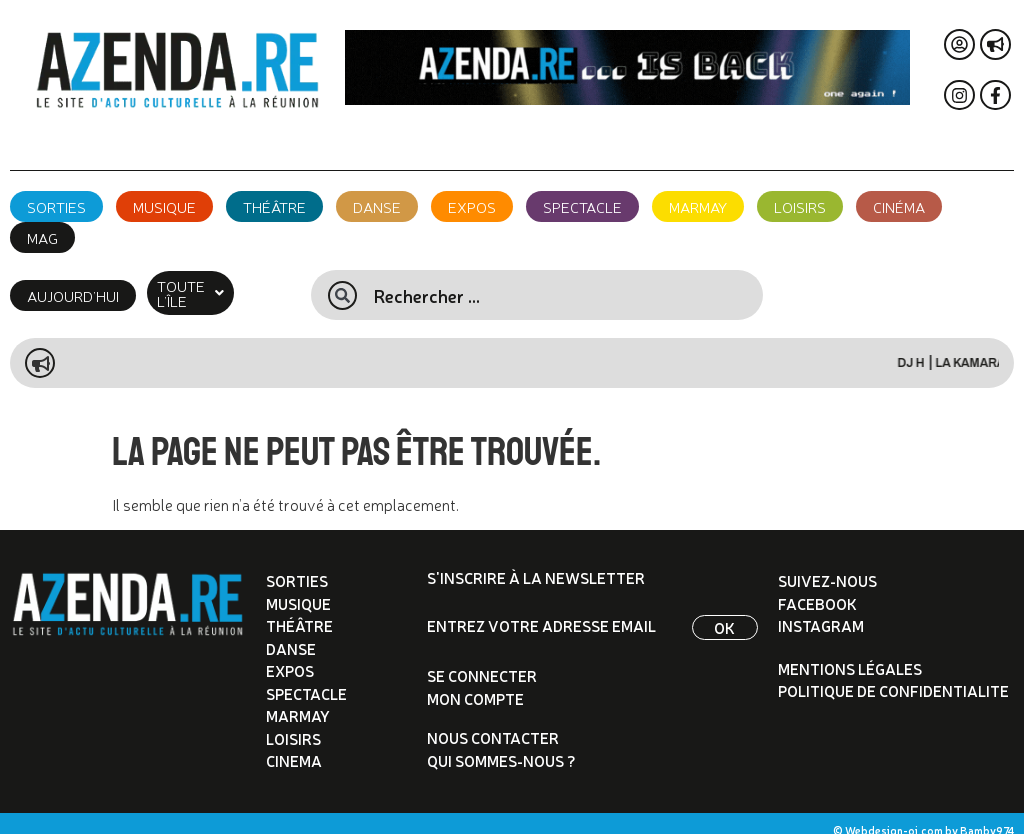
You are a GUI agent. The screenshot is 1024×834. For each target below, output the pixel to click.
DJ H (929, 348)
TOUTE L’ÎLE (207, 285)
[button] (207, 285)
